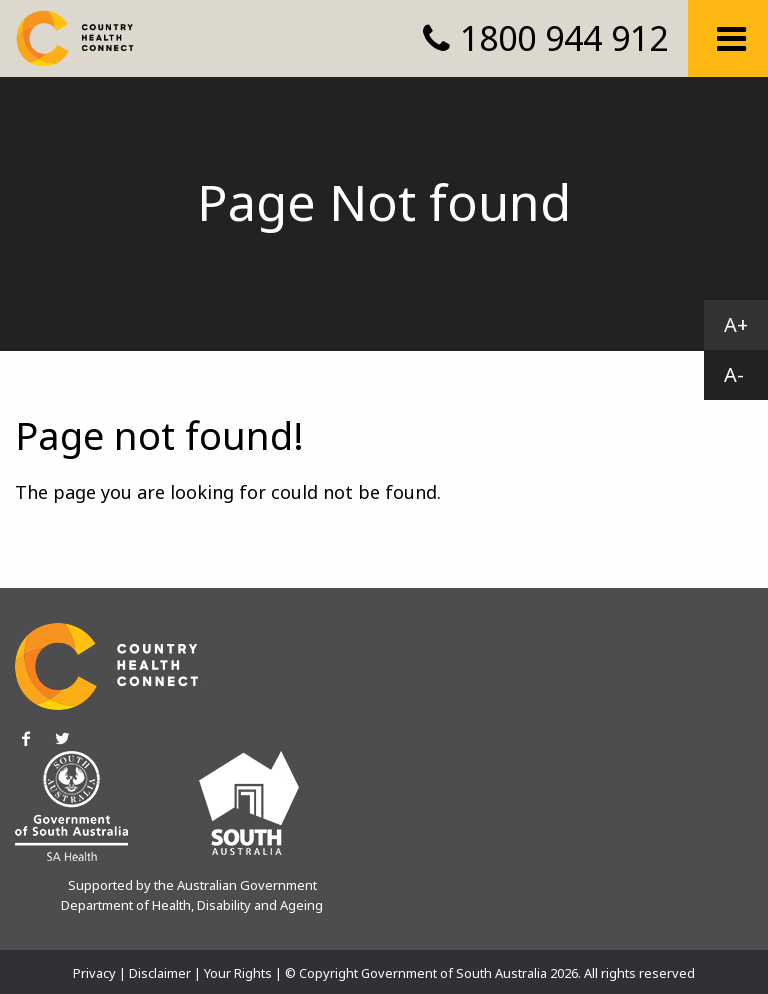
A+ (736, 324)
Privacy (94, 973)
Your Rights (238, 973)
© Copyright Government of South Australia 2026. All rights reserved (490, 973)
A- (734, 374)
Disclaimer (160, 973)
